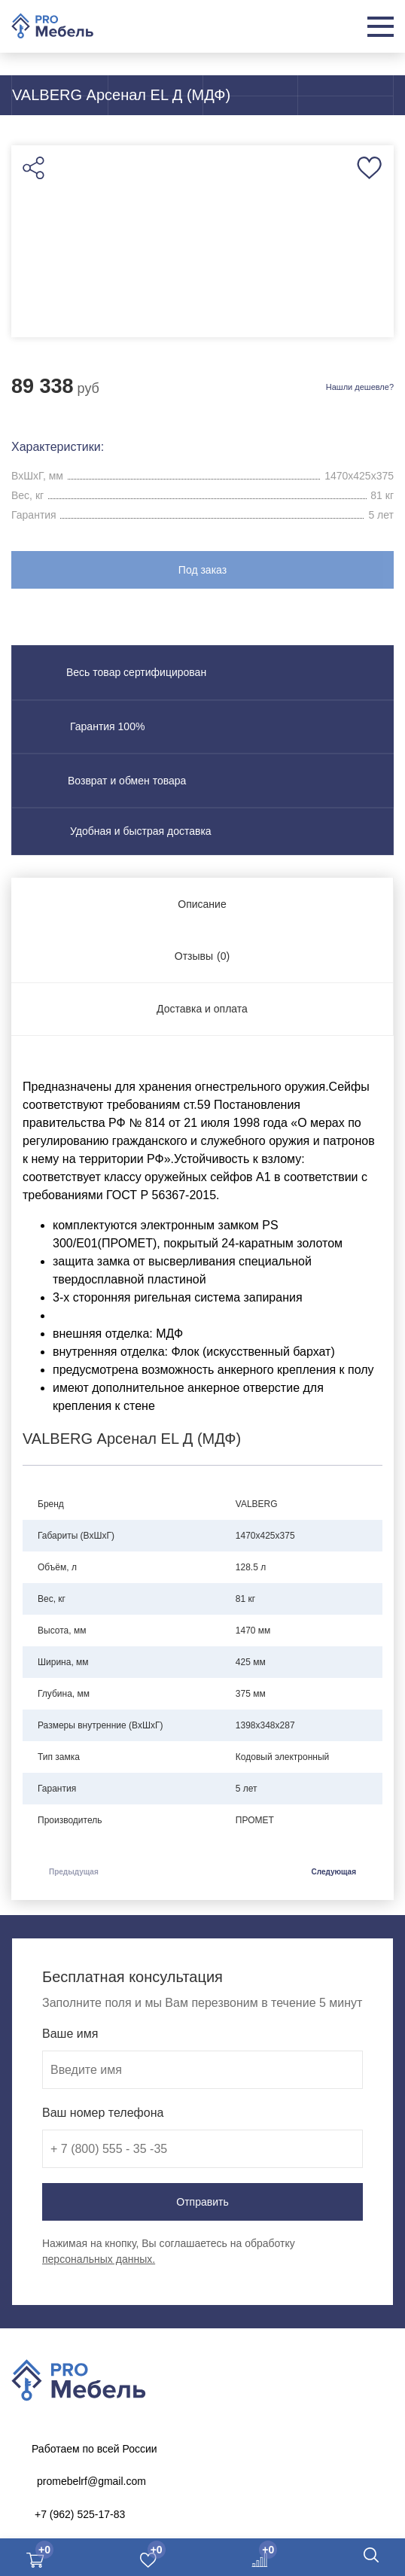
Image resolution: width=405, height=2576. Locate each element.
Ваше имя (70, 2033)
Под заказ (202, 570)
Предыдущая (74, 1872)
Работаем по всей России (94, 2449)
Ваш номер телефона (102, 2112)
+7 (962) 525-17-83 (80, 2514)
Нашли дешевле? (360, 386)
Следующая (333, 1872)
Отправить (202, 2202)
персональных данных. (98, 2259)
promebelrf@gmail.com (91, 2481)
